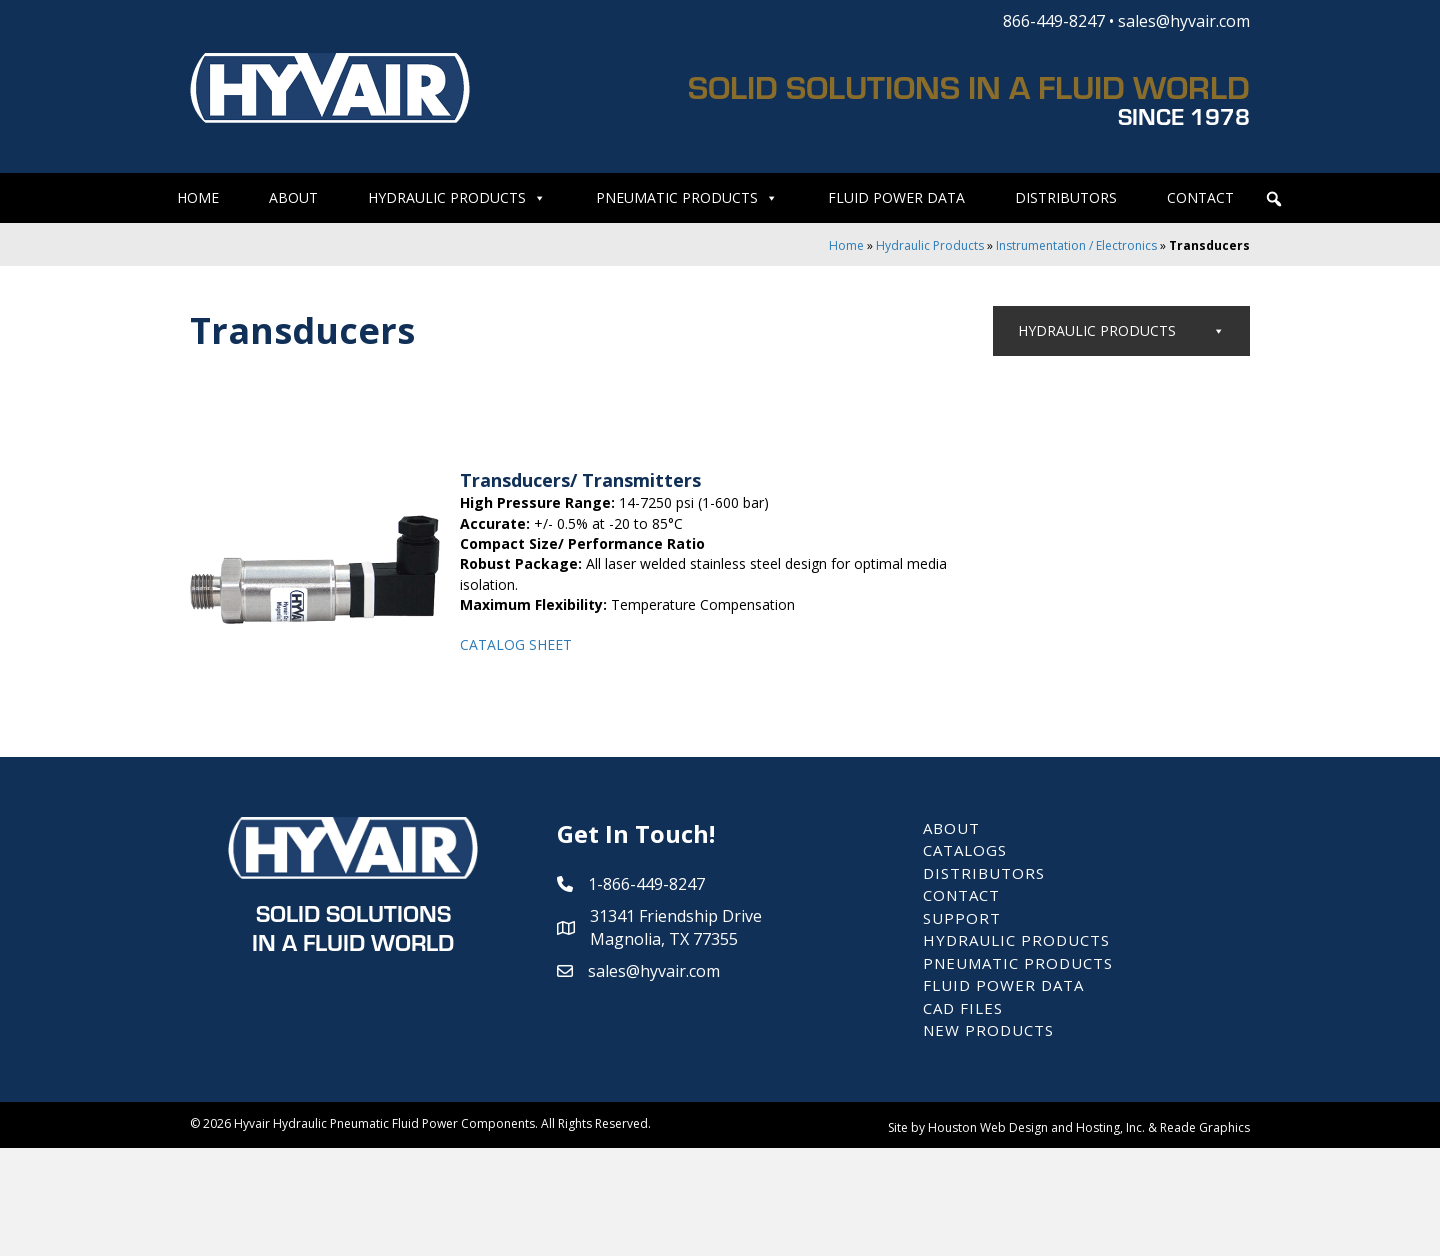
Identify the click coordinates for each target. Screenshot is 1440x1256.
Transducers (1048, 659)
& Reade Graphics (1199, 1234)
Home (198, 197)
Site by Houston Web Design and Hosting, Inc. (1016, 1234)
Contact (1200, 197)
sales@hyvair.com (1184, 21)
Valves (1142, 378)
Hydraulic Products (930, 245)
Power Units (1142, 705)
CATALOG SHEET (516, 644)
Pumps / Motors (1142, 426)
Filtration (1069, 752)
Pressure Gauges (1061, 567)
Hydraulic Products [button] (457, 198)
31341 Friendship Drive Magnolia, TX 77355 (676, 1034)
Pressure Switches (1063, 613)
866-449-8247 (1054, 21)
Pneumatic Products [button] (687, 198)
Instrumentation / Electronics (1076, 245)
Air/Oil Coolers (1086, 799)
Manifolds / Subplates (1142, 473)
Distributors (1066, 197)
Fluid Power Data (896, 197)
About (293, 197)
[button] (1274, 199)
